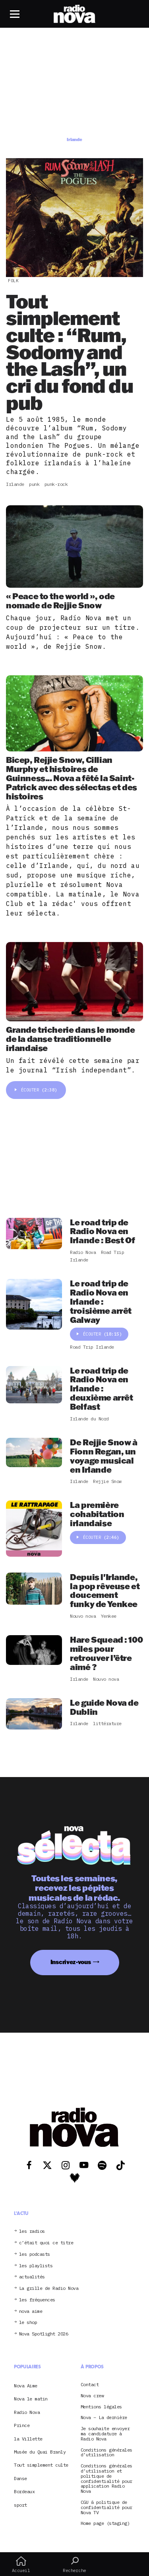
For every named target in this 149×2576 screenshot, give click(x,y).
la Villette (28, 2439)
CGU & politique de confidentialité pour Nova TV (106, 2507)
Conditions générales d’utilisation (106, 2453)
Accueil (21, 2564)
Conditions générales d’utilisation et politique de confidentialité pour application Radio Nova (106, 2478)
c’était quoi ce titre (46, 2242)
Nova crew (92, 2395)
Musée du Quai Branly (40, 2452)
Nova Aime (25, 2386)
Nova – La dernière (104, 2417)
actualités (32, 2277)
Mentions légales (101, 2407)
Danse (20, 2478)
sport (20, 2505)
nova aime (31, 2311)
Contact (90, 2384)
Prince (21, 2425)
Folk (13, 280)
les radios (32, 2231)
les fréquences (37, 2300)
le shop (28, 2322)
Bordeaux (24, 2491)
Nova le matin (31, 2399)
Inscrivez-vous (70, 1962)
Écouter (36, 1090)
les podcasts (34, 2254)
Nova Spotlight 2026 (43, 2334)
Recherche (74, 2564)
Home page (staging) (105, 2523)
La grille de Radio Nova (49, 2288)
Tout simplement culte (41, 2465)
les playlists (36, 2265)
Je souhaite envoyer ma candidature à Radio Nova (105, 2433)
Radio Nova (27, 2412)
